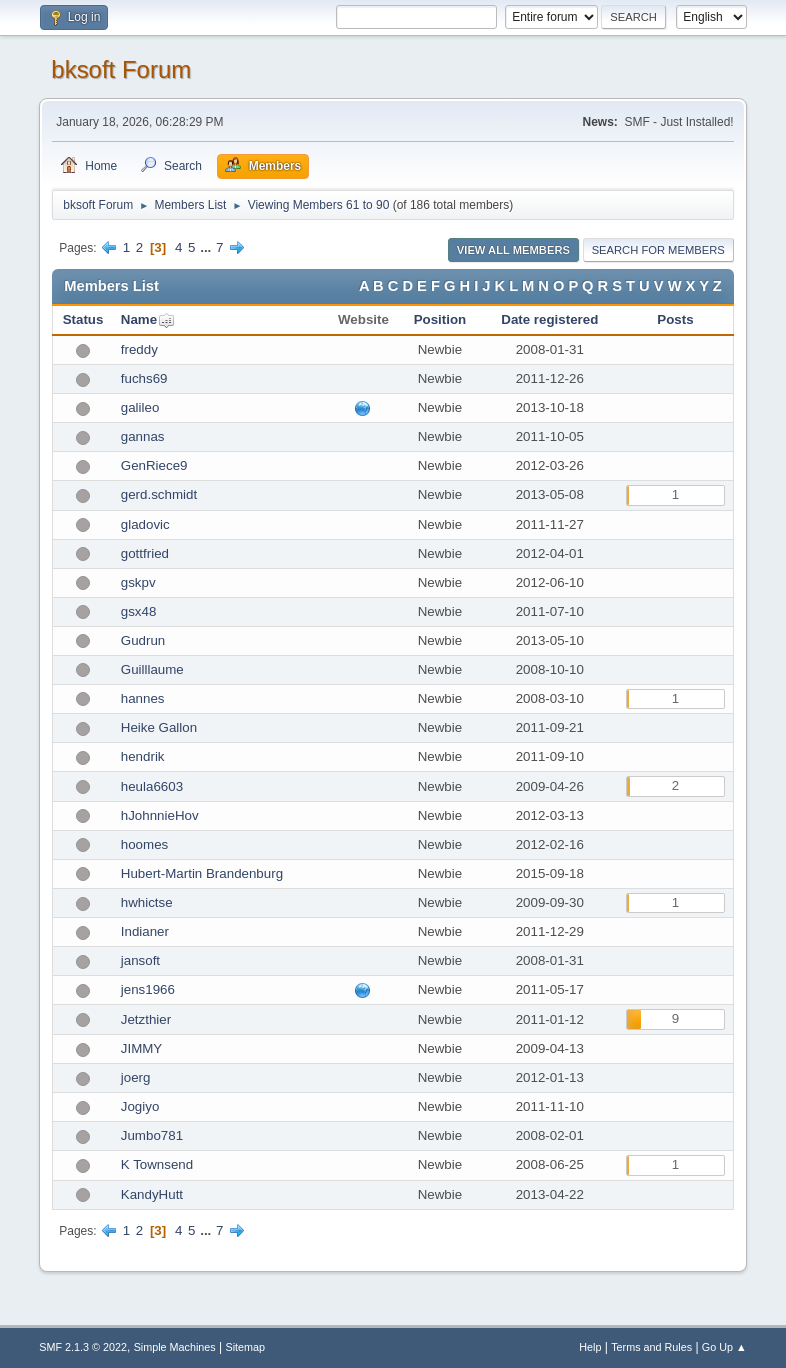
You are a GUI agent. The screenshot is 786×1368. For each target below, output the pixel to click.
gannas (143, 436)
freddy (139, 349)
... (207, 247)
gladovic (145, 524)
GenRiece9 (154, 465)
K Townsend (157, 1164)
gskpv (138, 582)
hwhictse (147, 902)
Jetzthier (146, 1019)
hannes (143, 698)
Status (83, 319)
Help (590, 1347)
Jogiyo (140, 1106)
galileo (140, 407)
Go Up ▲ (724, 1347)
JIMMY (141, 1048)
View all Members (513, 250)
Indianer (145, 931)
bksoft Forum (121, 69)
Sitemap (246, 1347)
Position (440, 319)
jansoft (140, 960)
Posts (675, 319)
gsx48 (139, 611)
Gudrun (143, 640)
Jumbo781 (152, 1135)
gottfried (145, 553)
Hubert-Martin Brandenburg (202, 873)
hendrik (143, 756)
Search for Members (658, 250)
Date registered (549, 319)
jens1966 (148, 989)
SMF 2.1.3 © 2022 (83, 1347)
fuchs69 (144, 378)
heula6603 (152, 786)
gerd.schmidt (159, 494)
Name (139, 319)
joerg (136, 1077)
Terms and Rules (651, 1347)
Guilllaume (152, 669)
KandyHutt (152, 1194)
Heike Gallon (159, 727)
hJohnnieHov (160, 815)
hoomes (144, 844)
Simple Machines (175, 1347)
